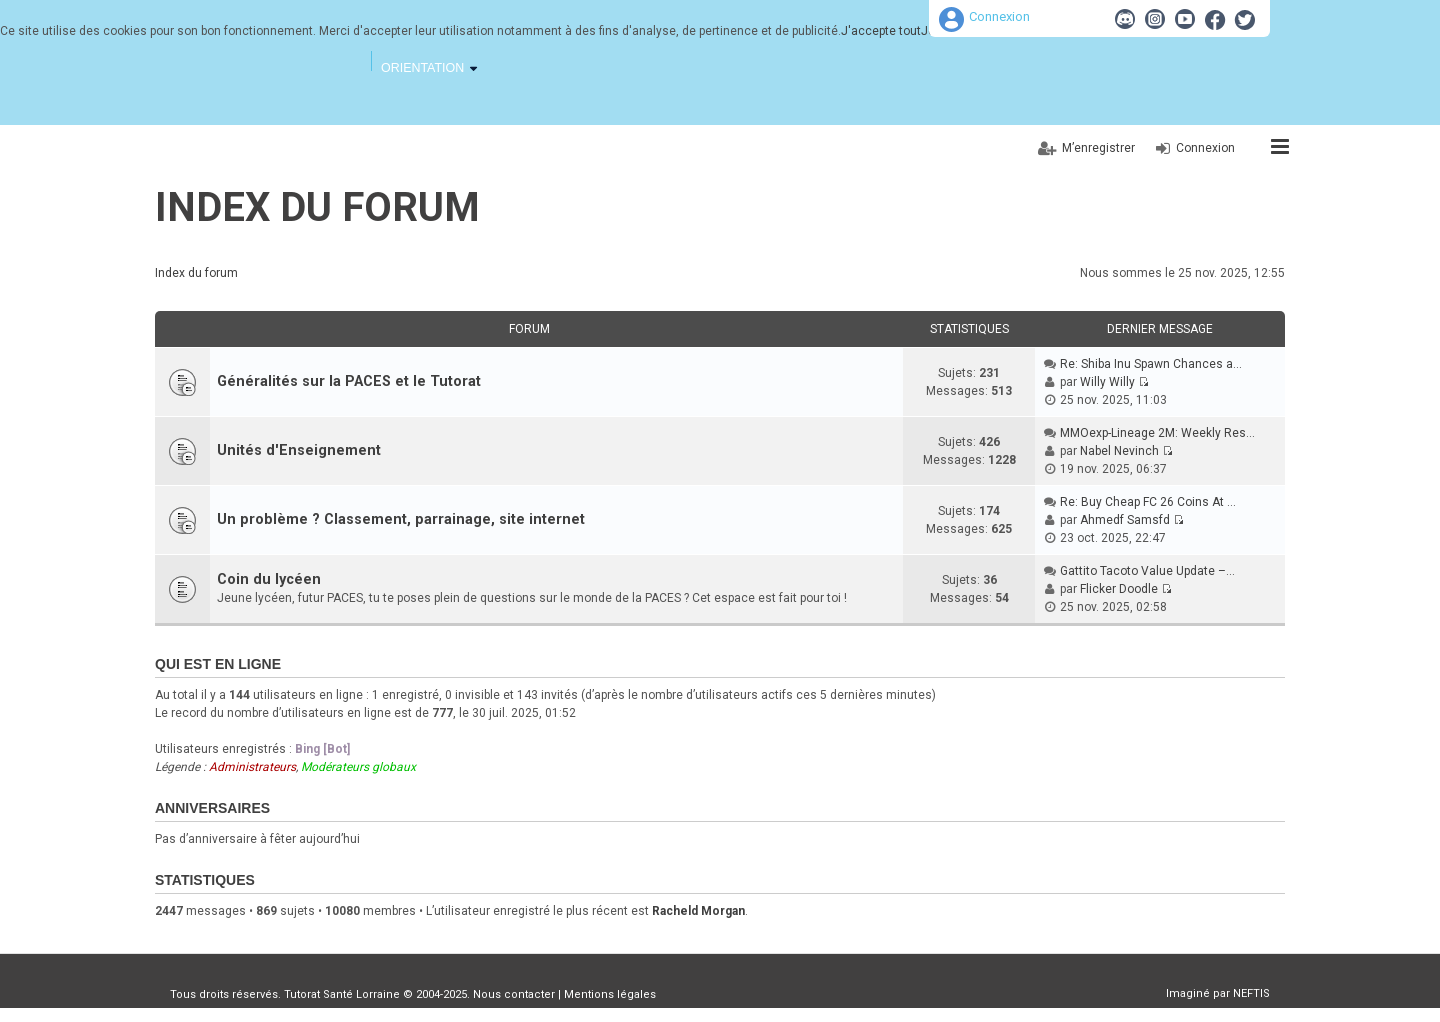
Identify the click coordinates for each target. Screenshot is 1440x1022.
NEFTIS (1251, 993)
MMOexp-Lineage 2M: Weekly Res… (1157, 433)
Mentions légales (610, 994)
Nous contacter (514, 994)
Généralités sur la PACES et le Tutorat (349, 381)
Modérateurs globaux (358, 767)
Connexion (999, 16)
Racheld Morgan (698, 911)
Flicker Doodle (1119, 589)
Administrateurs (252, 767)
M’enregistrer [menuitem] (1098, 148)
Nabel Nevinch (1119, 451)
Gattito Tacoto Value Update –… (1147, 571)
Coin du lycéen (269, 579)
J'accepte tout (881, 31)
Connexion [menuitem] (1205, 148)
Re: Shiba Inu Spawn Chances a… (1151, 364)
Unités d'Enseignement (299, 450)
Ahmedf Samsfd (1125, 520)
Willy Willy (1107, 382)
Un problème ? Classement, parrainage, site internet (401, 519)
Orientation (422, 68)
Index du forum (317, 207)
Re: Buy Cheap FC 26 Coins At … (1148, 502)
